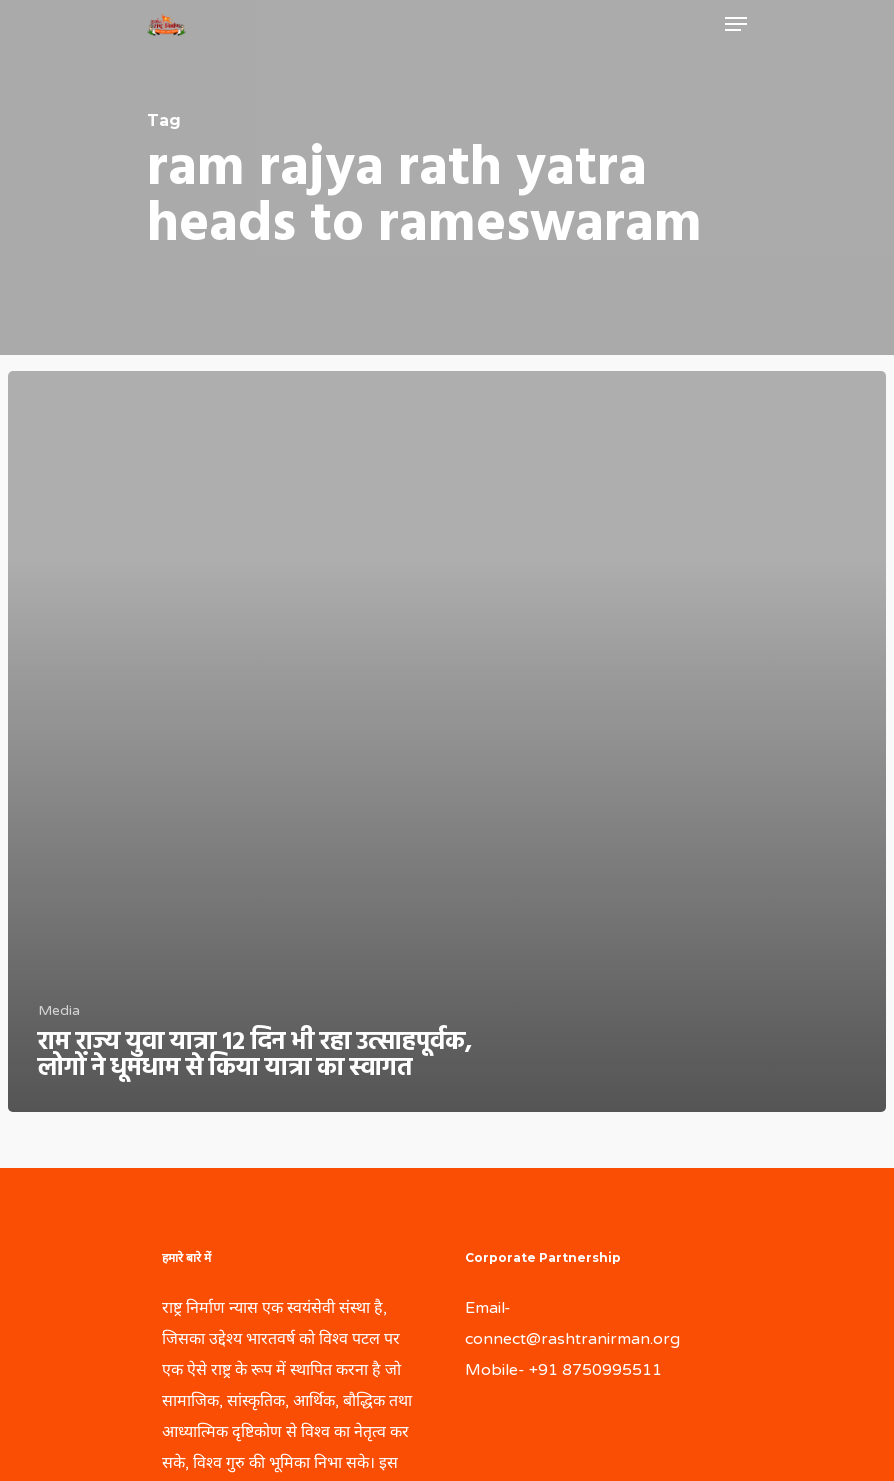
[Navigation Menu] (736, 24)
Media (59, 1010)
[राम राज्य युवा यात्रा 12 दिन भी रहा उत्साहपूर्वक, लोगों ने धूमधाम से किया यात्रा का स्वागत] (447, 741)
